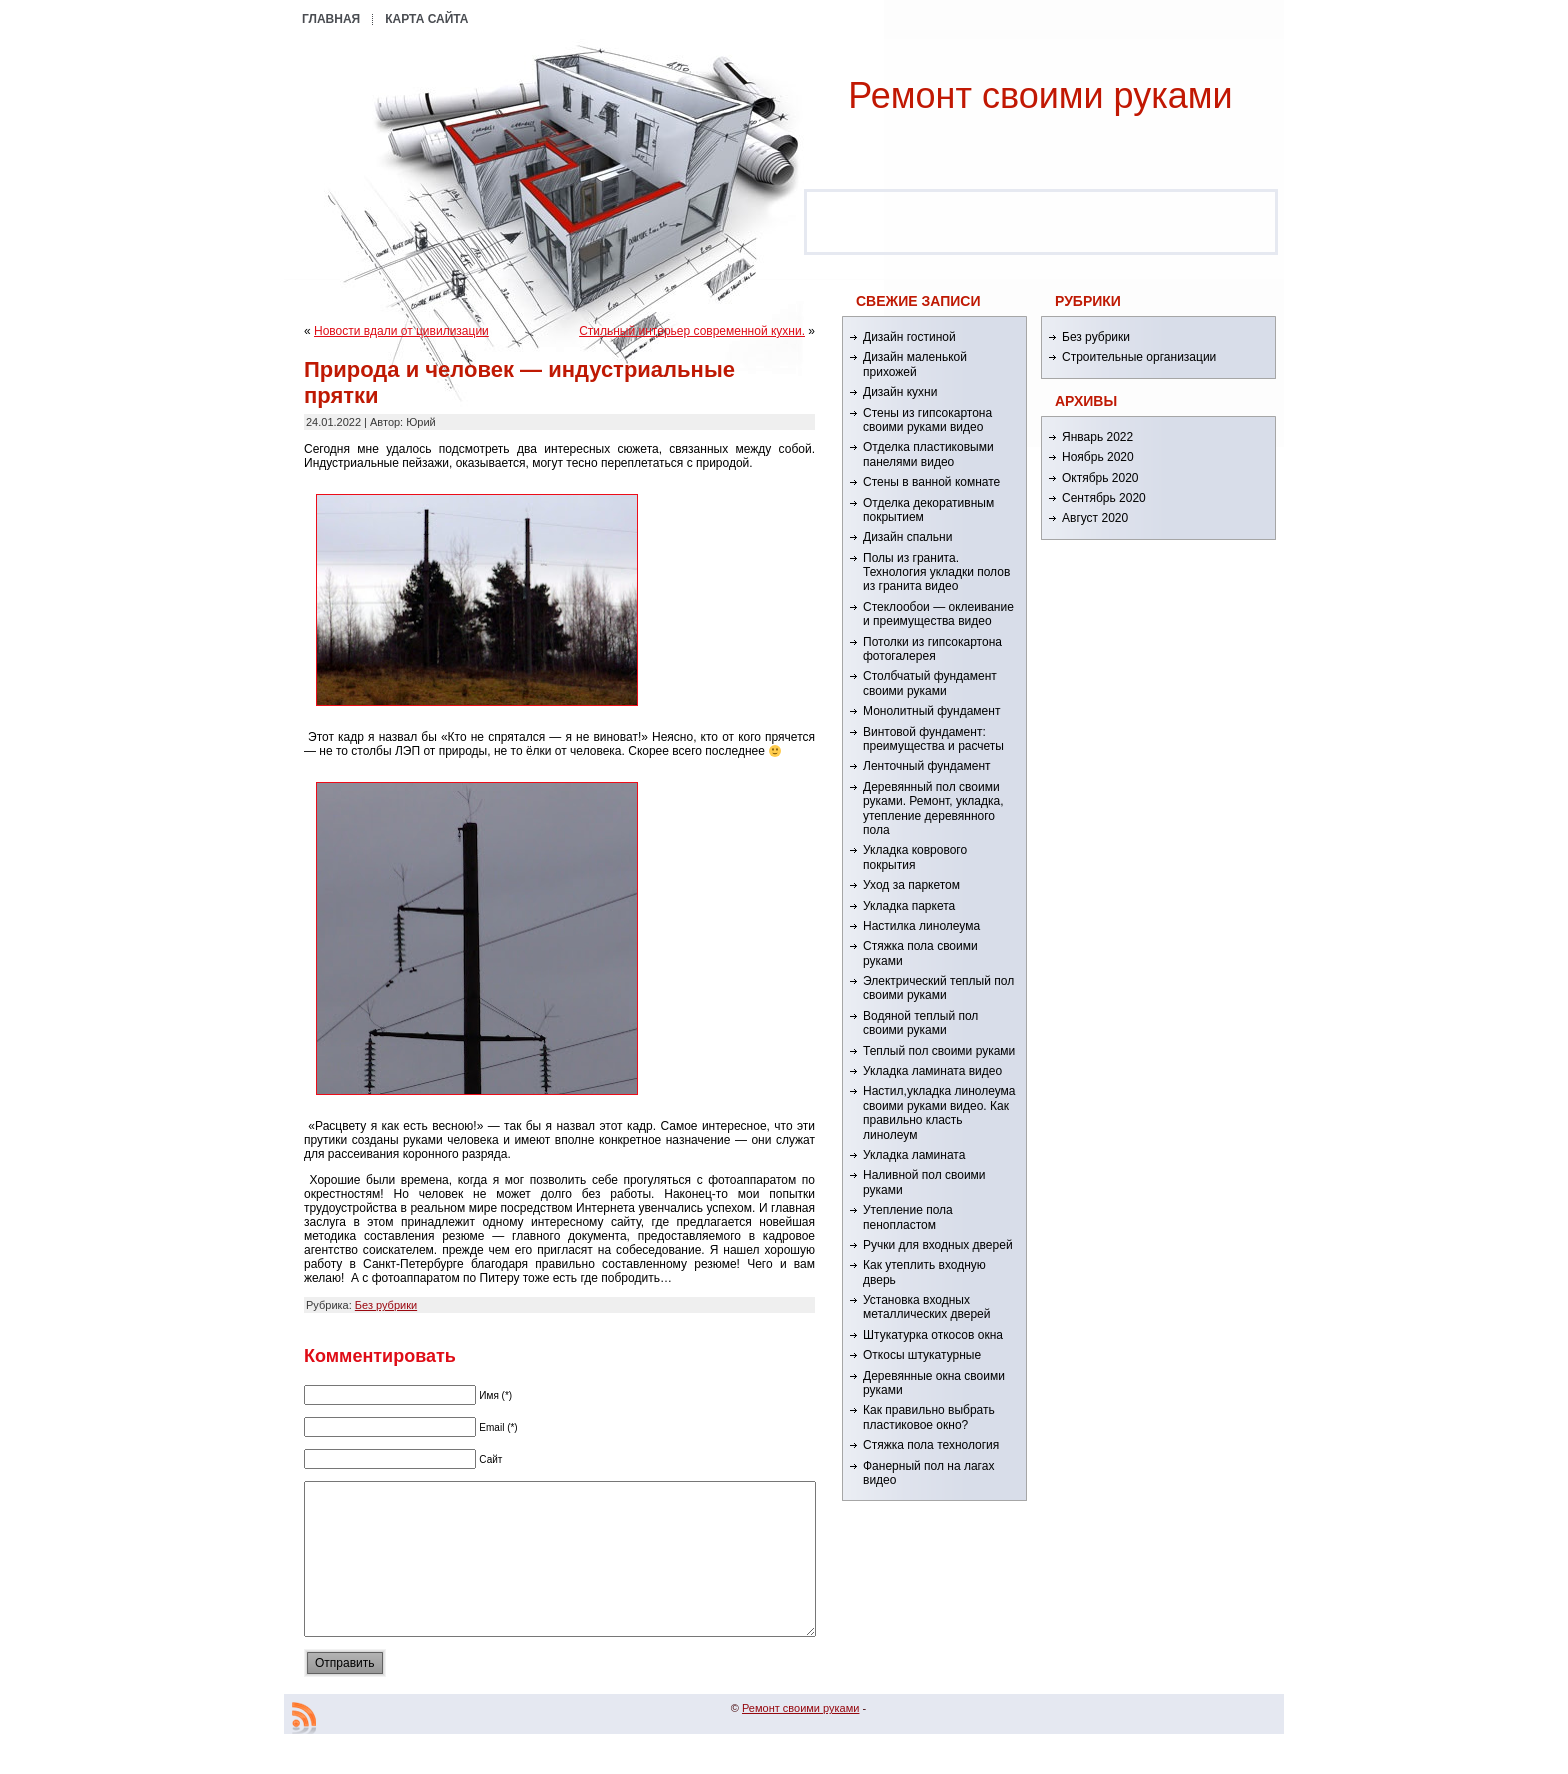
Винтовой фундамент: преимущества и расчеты (933, 739)
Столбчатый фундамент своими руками (930, 683)
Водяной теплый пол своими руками (920, 1023)
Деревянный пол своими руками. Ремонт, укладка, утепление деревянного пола (933, 808)
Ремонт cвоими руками (1040, 95)
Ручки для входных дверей (938, 1245)
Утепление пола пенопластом (908, 1217)
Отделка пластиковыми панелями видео (928, 454)
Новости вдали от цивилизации (401, 331)
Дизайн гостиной (909, 337)
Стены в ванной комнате (931, 482)
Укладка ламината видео (932, 1071)
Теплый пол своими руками (939, 1051)
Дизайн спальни (907, 537)
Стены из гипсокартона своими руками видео (927, 420)
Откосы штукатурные (922, 1355)
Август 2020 (1095, 518)
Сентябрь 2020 (1104, 498)
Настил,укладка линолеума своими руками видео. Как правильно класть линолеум (939, 1112)
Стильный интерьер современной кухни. (692, 331)
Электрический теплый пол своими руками (938, 988)
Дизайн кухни (900, 392)
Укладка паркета (909, 906)
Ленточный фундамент (927, 766)
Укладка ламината (914, 1155)
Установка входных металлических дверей (926, 1307)
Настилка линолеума (921, 926)
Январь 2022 (1097, 437)
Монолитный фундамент (931, 711)
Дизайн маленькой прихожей (915, 364)
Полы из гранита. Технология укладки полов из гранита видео (936, 572)
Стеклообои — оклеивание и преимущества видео (938, 614)
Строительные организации (1139, 357)
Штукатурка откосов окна (933, 1335)
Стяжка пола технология (931, 1445)
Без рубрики (386, 1305)
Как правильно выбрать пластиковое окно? (929, 1417)
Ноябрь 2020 (1098, 457)
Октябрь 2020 (1100, 478)
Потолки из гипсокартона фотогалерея (932, 649)
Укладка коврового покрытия (915, 857)
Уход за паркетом (911, 885)
